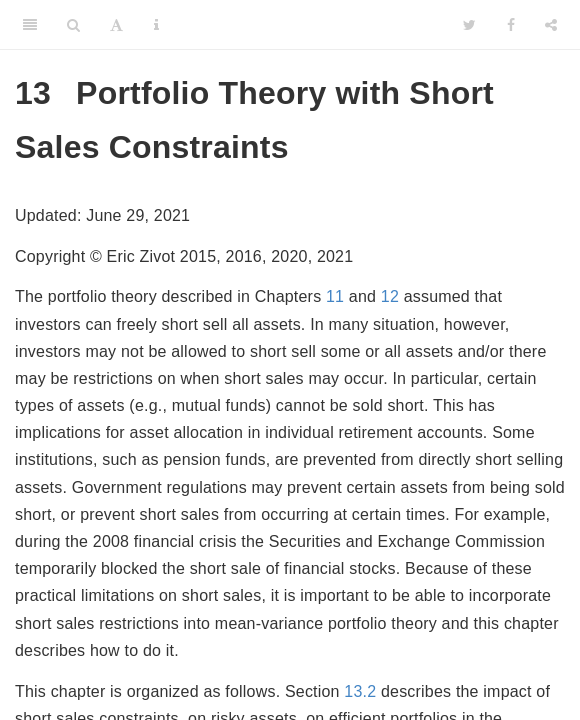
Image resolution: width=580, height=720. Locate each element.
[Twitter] (469, 25)
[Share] (551, 25)
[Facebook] (511, 25)
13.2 (360, 691)
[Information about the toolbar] (156, 25)
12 (390, 296)
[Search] (73, 25)
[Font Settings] (116, 25)
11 (335, 296)
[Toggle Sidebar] (30, 25)
